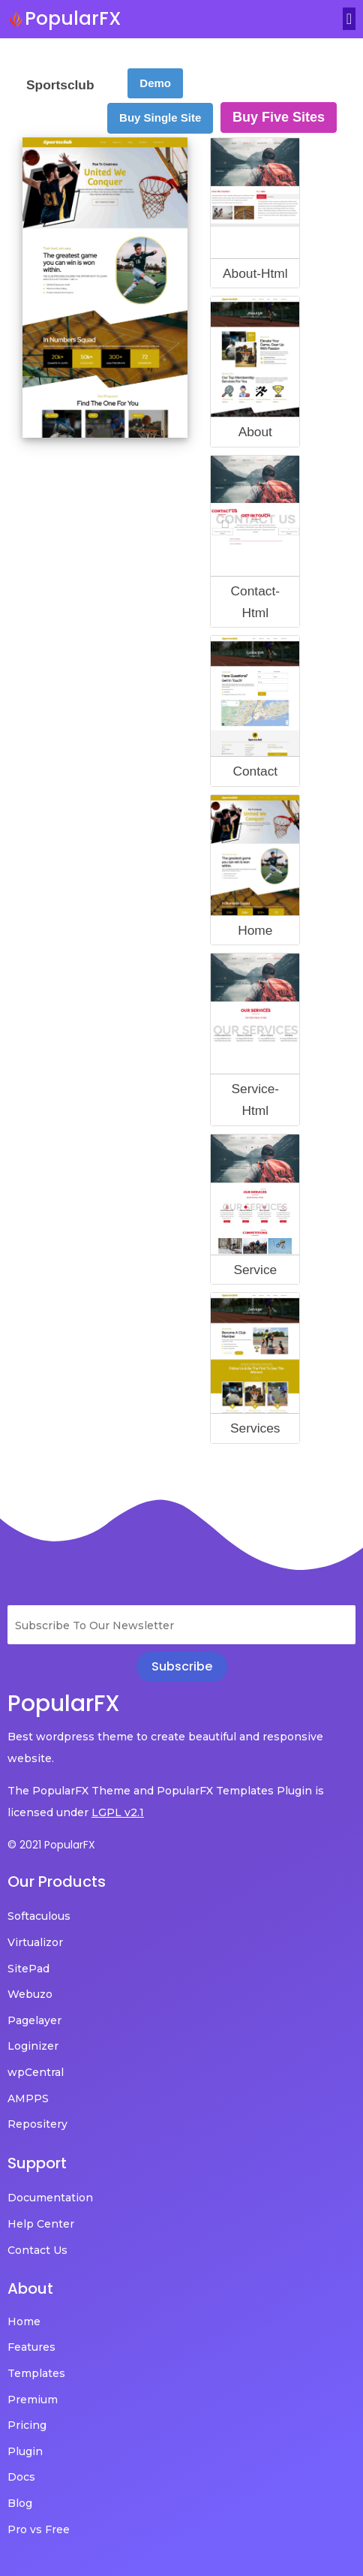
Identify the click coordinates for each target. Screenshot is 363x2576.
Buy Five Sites (278, 117)
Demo (155, 83)
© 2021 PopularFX (51, 1844)
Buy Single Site (160, 117)
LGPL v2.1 (118, 1812)
